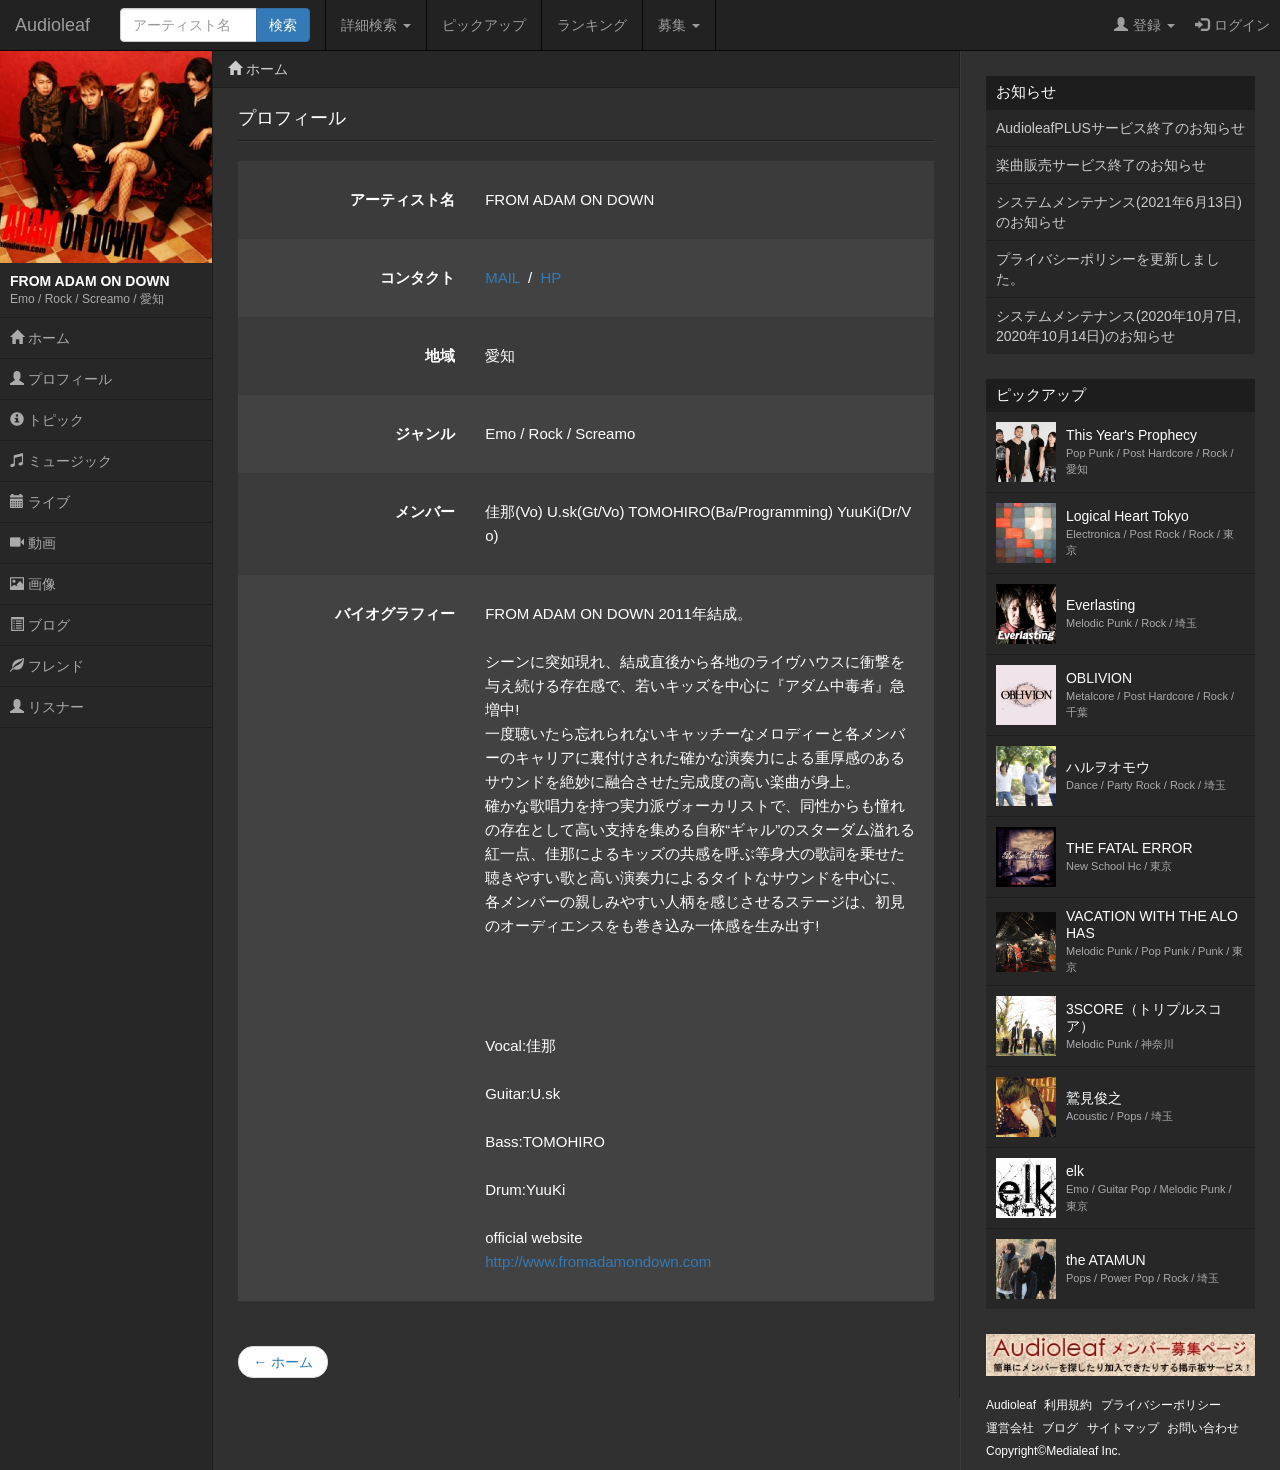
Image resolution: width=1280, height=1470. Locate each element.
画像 (33, 584)
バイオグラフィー (395, 613)
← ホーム (283, 1362)
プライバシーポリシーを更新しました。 (1108, 269)
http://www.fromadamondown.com (598, 1261)
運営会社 (1010, 1428)
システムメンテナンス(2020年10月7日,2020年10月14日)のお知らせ (1118, 326)
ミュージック (61, 461)
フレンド (47, 666)
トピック (47, 420)
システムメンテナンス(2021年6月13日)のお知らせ (1119, 212)
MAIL (502, 277)
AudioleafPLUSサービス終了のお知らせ (1120, 128)
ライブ (40, 502)
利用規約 (1068, 1405)
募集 (679, 25)
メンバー (425, 511)
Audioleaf (52, 25)
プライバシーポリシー (1161, 1405)
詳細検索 (376, 25)
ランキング (592, 25)
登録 (1144, 25)
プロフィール (61, 379)
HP (551, 277)
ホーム (40, 338)
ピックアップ (484, 25)
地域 (440, 355)
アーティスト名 (402, 199)
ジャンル (425, 433)
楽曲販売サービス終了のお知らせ (1101, 165)
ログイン (1232, 25)
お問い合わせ (1203, 1428)
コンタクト (417, 277)
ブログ (40, 625)
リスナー (47, 707)
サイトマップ (1123, 1428)
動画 (33, 543)
